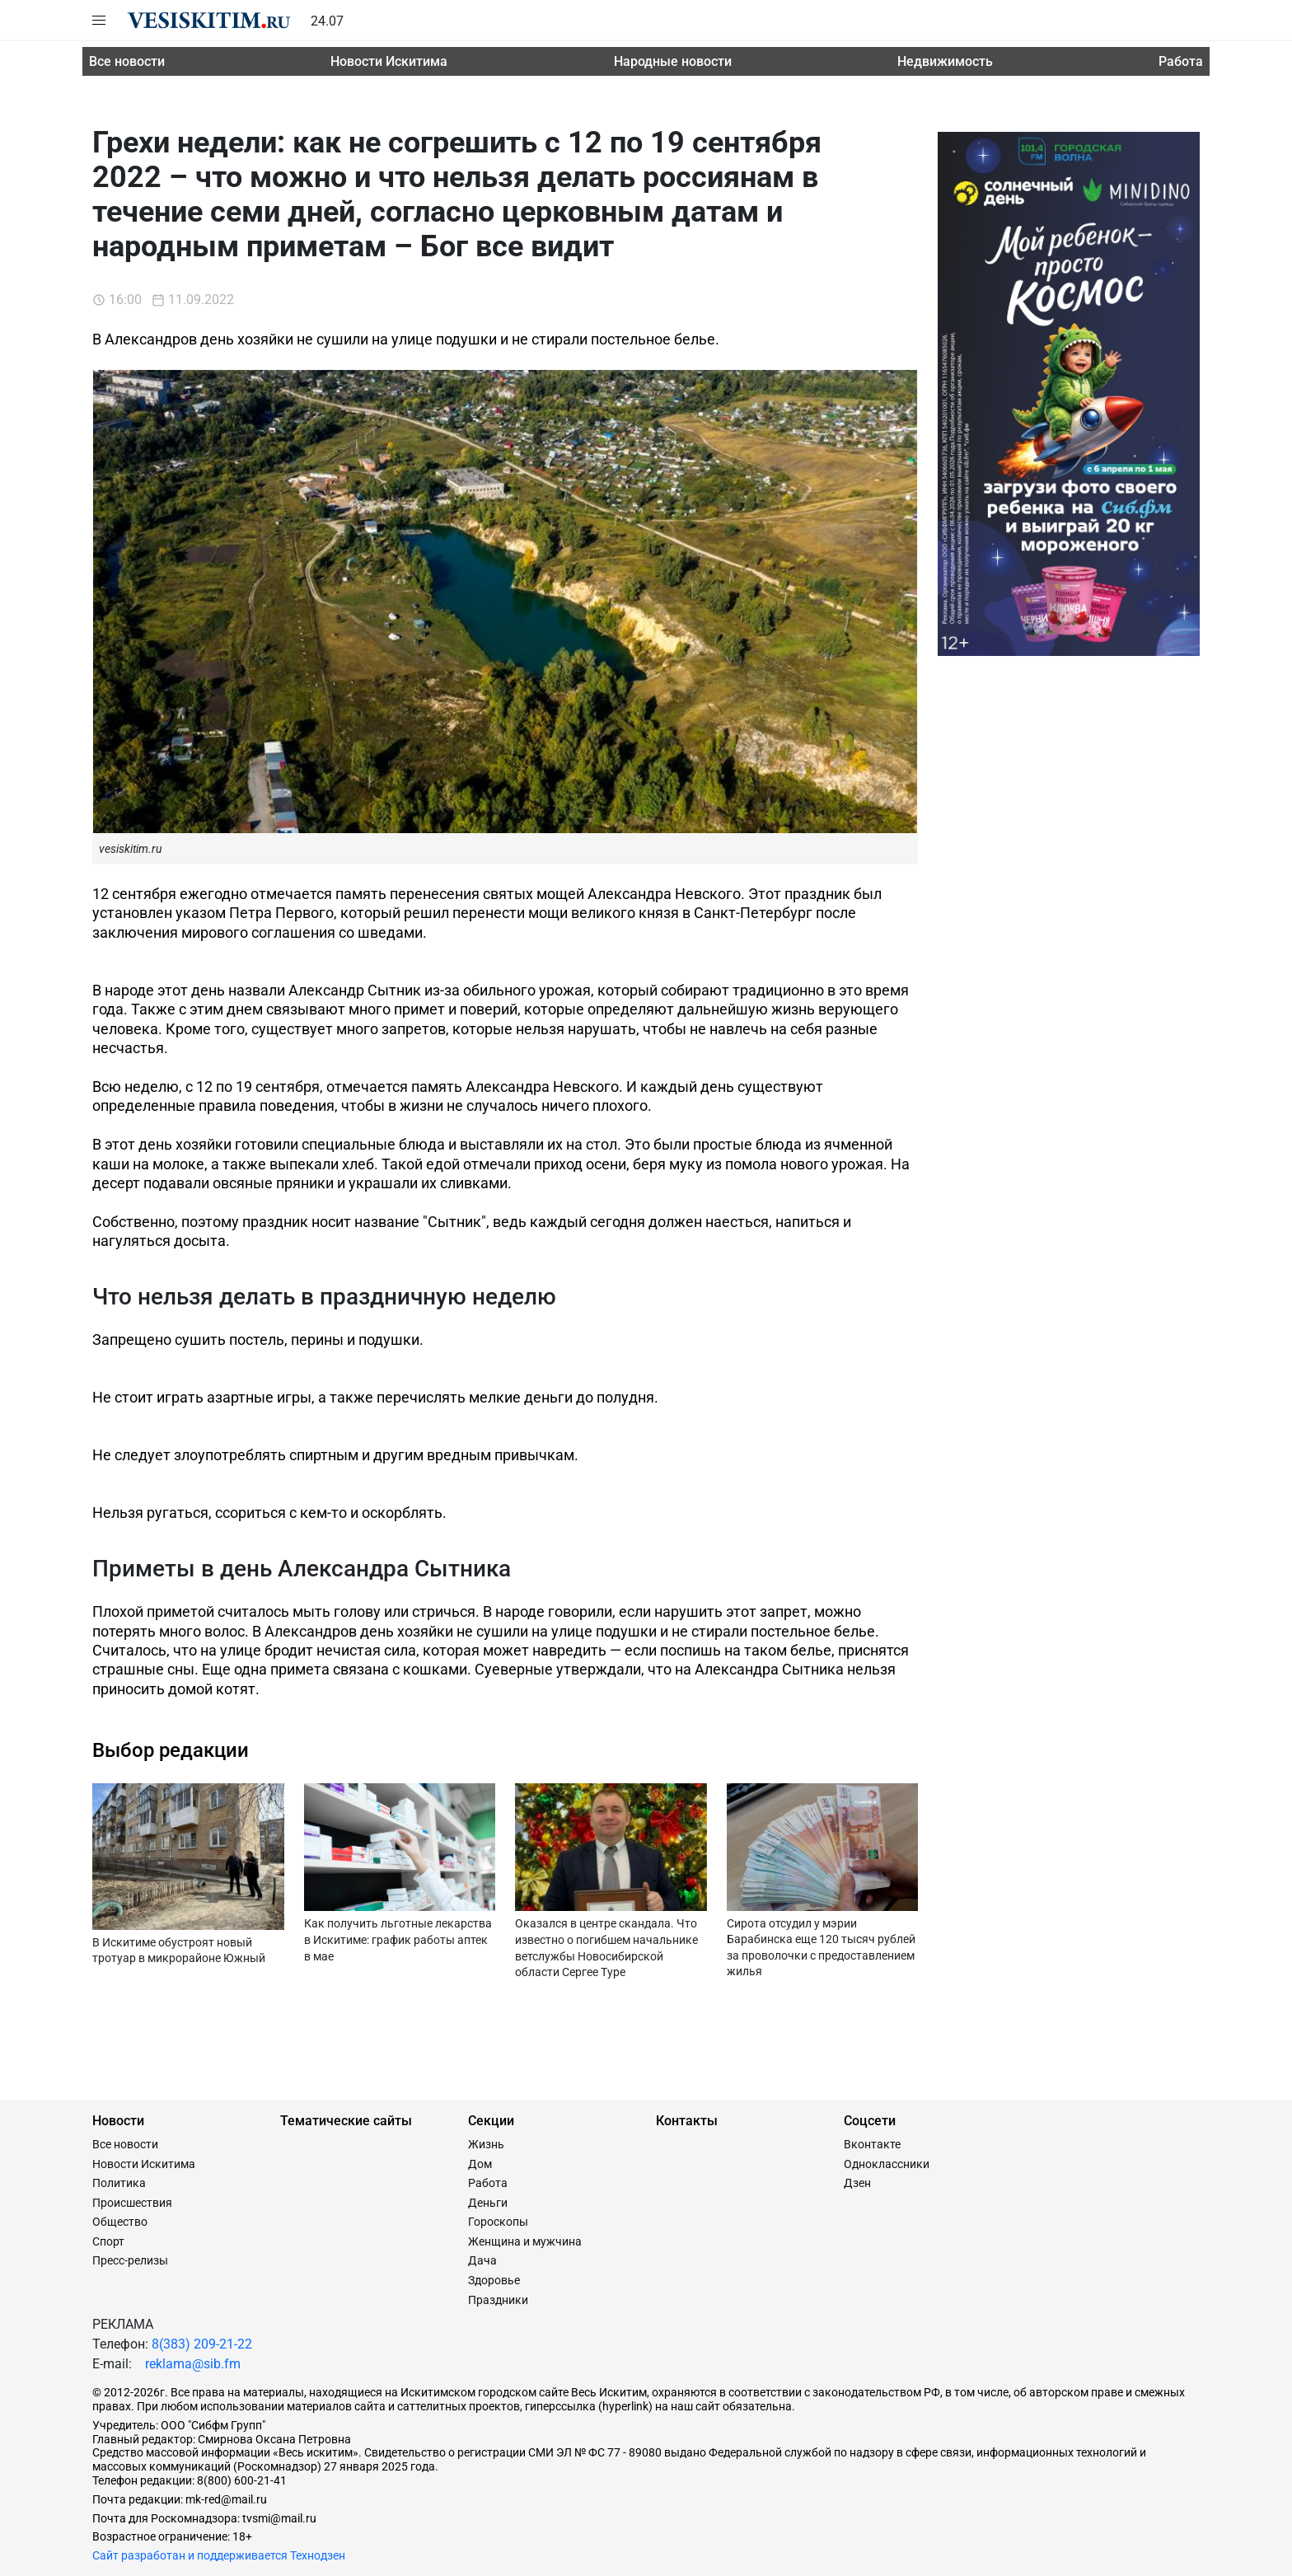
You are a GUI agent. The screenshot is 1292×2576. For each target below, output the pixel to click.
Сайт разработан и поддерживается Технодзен (218, 2555)
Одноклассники (886, 2164)
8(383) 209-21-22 (202, 2344)
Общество (119, 2221)
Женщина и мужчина (525, 2241)
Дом (480, 2164)
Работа (1181, 61)
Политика (119, 2183)
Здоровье (494, 2280)
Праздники (498, 2300)
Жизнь (486, 2144)
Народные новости (673, 61)
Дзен (857, 2183)
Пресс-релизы (130, 2260)
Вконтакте (872, 2144)
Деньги (488, 2202)
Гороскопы (498, 2221)
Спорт (108, 2241)
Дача (482, 2260)
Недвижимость (945, 61)
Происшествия (132, 2202)
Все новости (127, 61)
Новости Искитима (388, 61)
